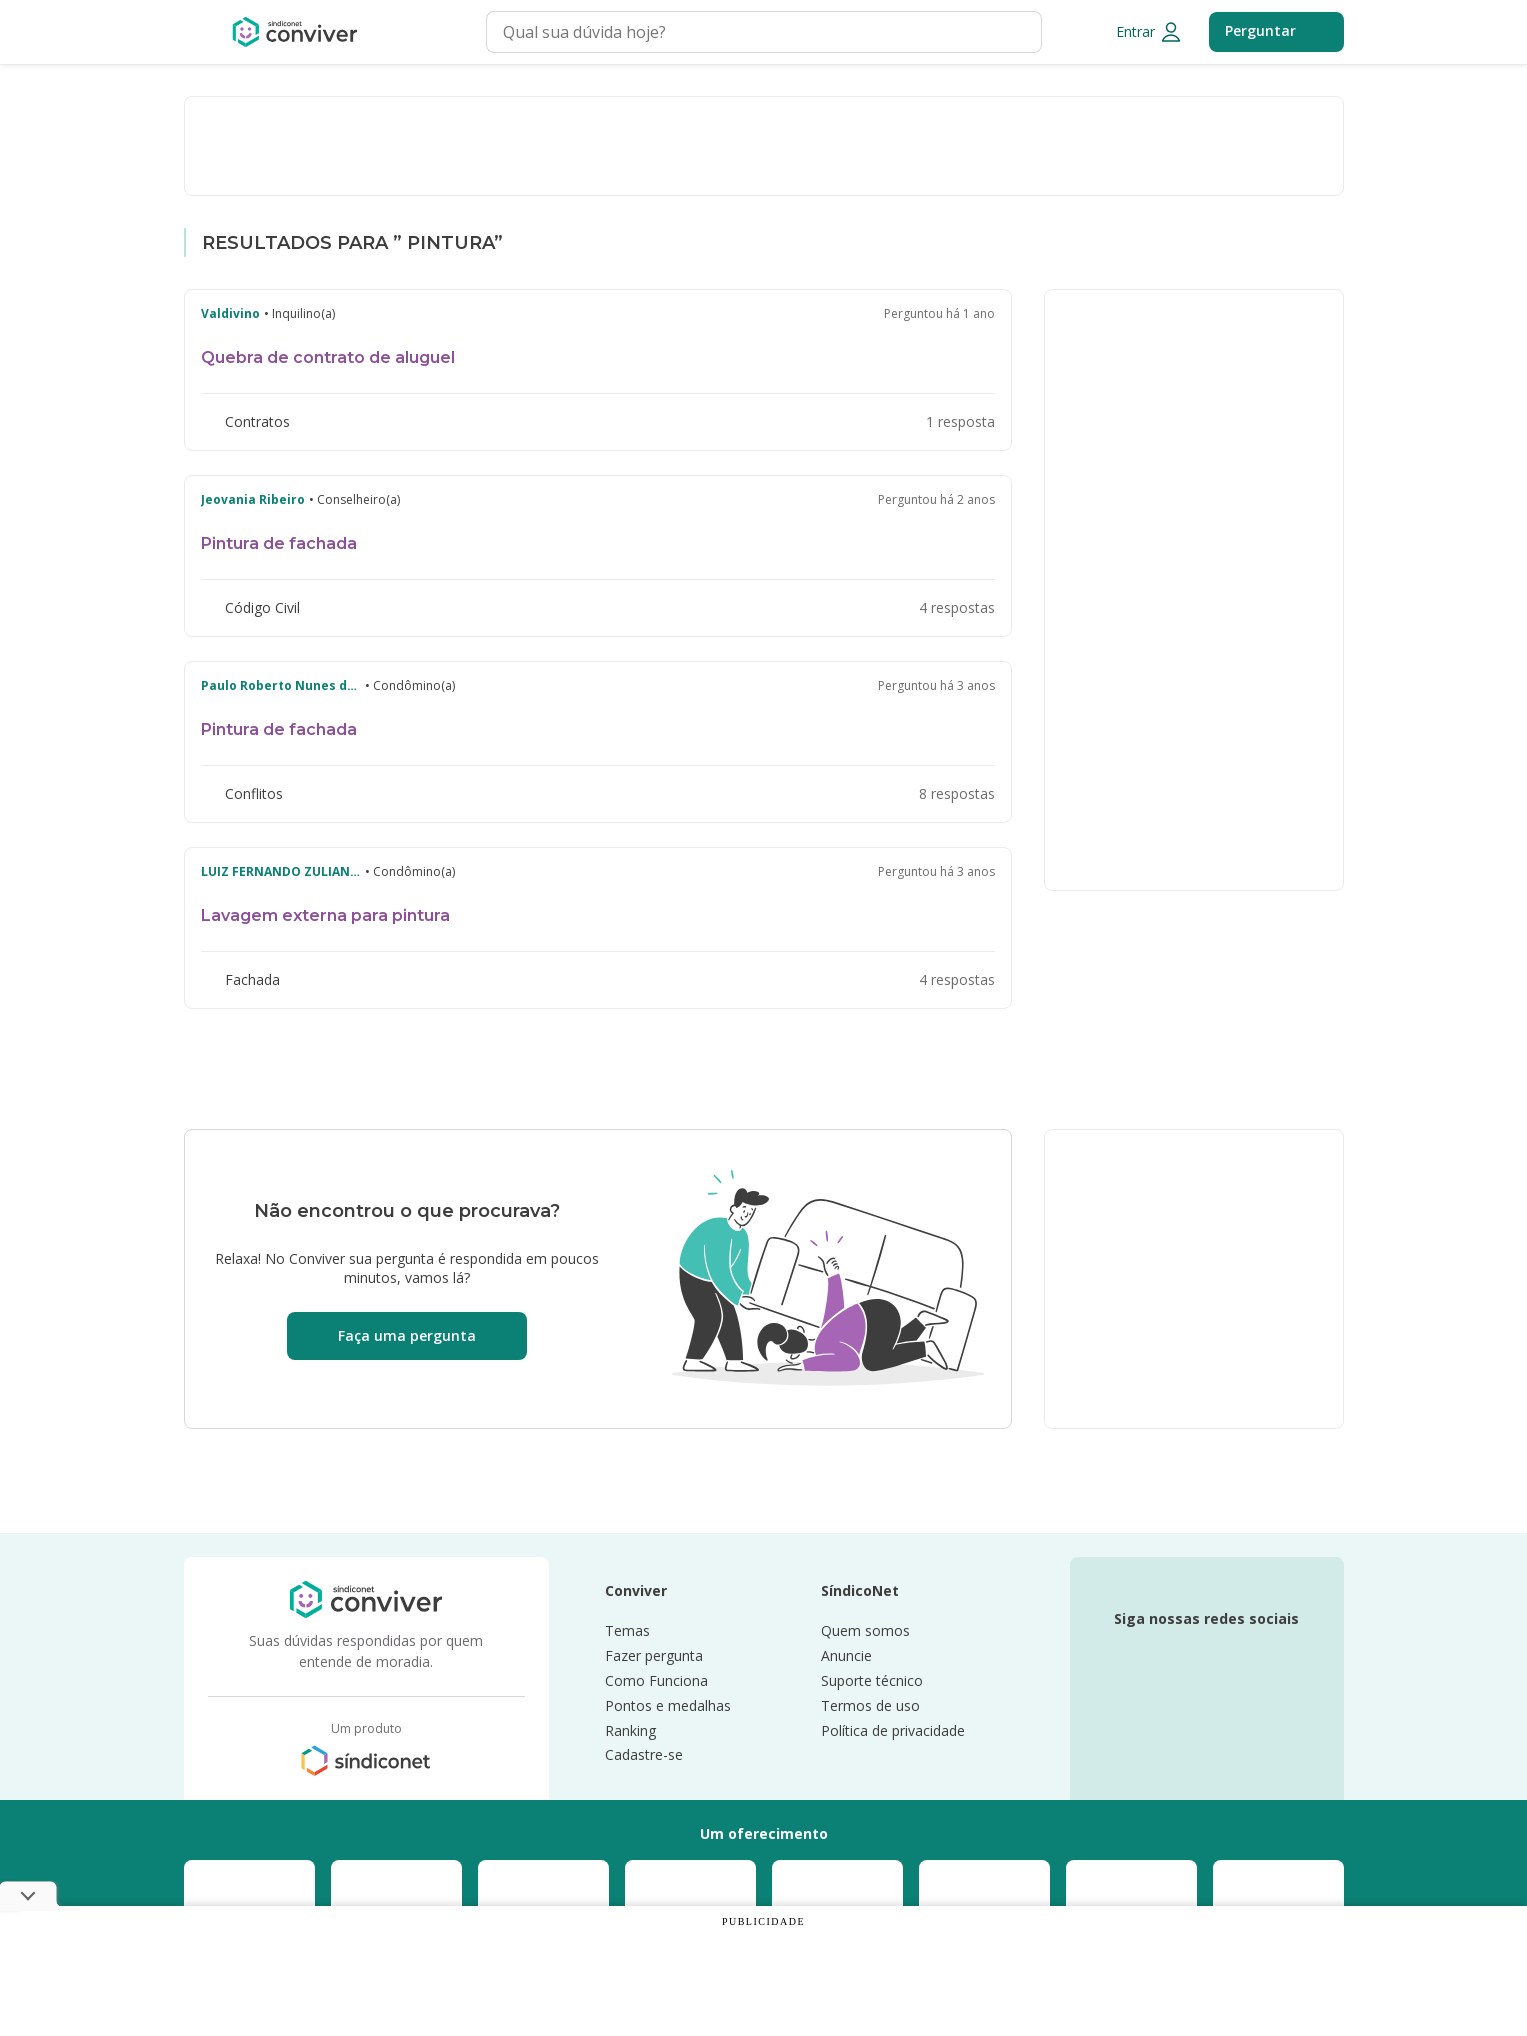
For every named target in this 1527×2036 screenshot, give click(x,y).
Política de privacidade (893, 1731)
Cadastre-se (644, 1755)
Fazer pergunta (654, 1656)
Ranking (630, 1731)
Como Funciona (656, 1681)
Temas (627, 1631)
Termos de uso (870, 1706)
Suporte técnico (872, 1681)
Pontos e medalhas (668, 1706)
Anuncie (846, 1656)
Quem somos (865, 1631)
